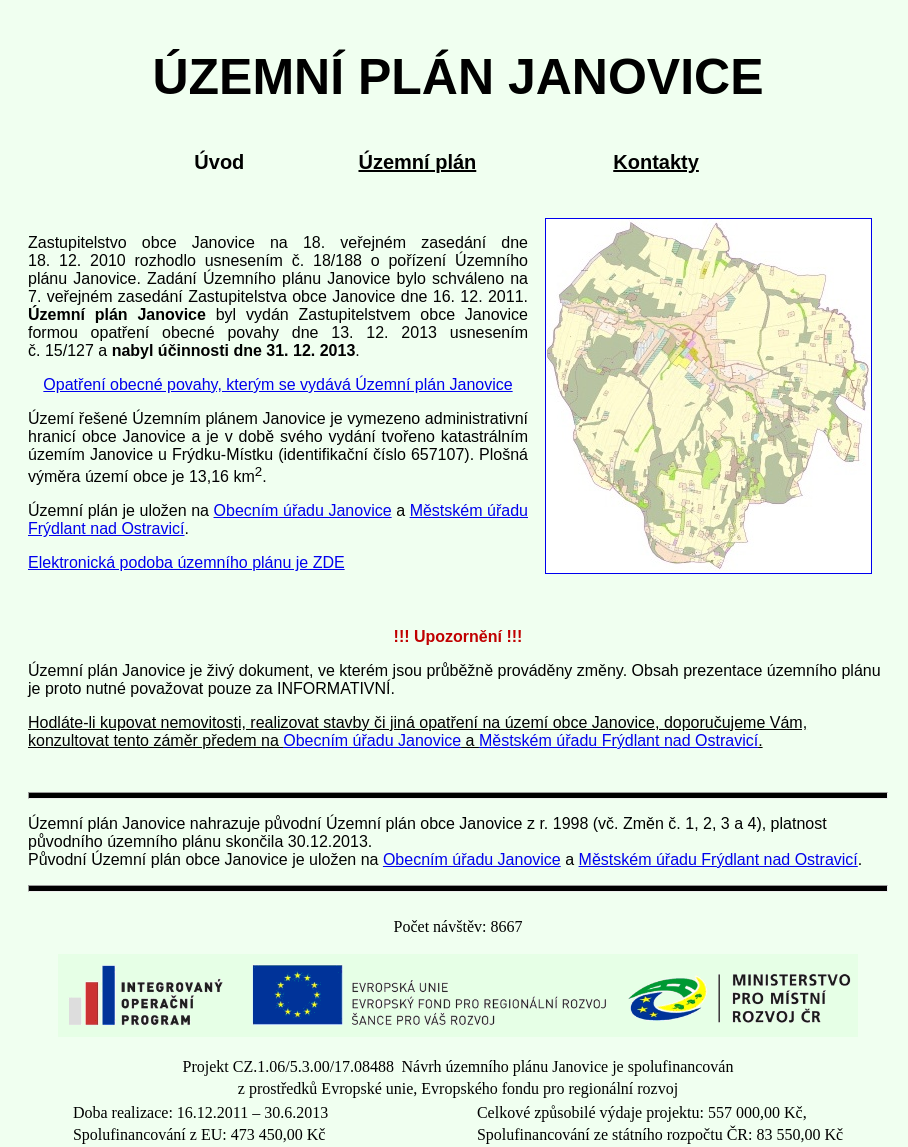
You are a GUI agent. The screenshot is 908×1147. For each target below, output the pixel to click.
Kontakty (656, 162)
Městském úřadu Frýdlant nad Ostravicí (618, 740)
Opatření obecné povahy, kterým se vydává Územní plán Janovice (277, 384)
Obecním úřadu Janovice (303, 510)
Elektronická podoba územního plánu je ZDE (186, 562)
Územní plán (417, 162)
